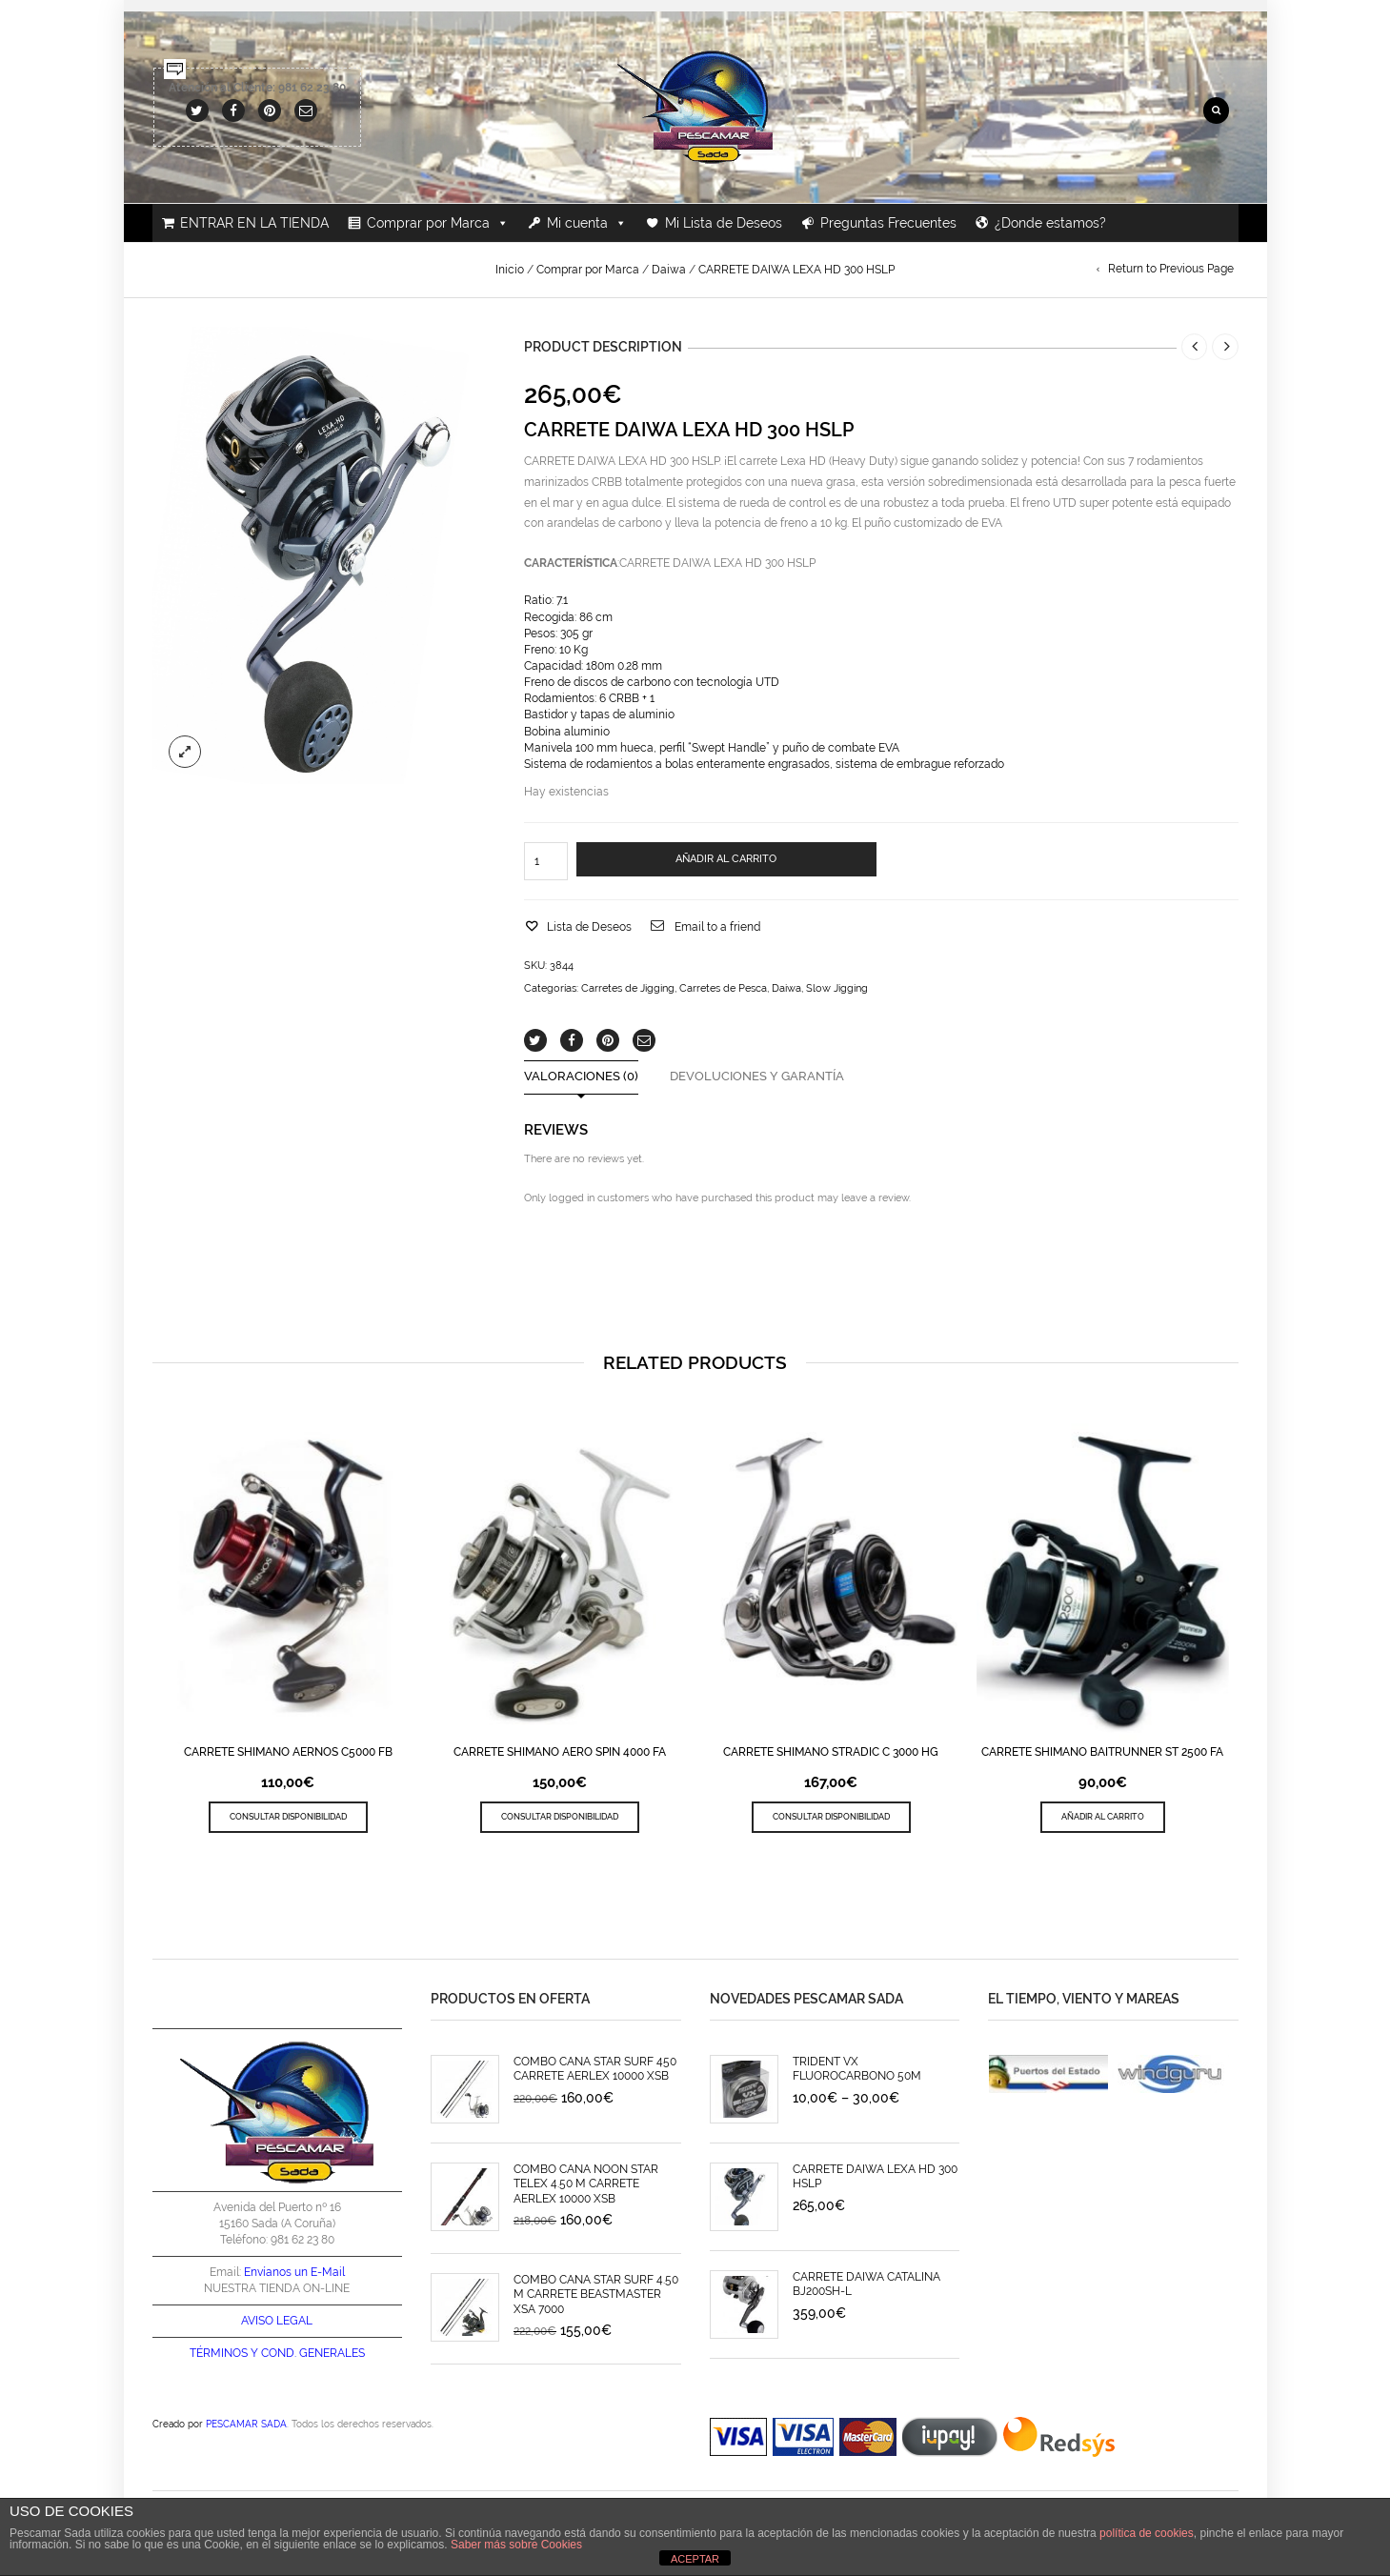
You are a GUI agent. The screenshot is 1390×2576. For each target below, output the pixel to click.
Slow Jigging (837, 988)
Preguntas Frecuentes (888, 223)
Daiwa (669, 269)
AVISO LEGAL (276, 2320)
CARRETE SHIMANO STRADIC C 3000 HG (830, 1752)
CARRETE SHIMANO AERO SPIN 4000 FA (559, 1752)
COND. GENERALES (313, 2353)
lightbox (185, 751)
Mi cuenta (587, 223)
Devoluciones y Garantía (757, 1077)
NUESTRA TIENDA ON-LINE (277, 2288)
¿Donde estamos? (1050, 223)
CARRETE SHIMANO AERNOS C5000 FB (288, 1752)
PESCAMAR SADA (246, 2423)
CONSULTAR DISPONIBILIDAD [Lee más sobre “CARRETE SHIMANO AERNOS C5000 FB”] (288, 1816)
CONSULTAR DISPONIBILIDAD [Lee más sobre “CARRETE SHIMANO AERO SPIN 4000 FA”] (559, 1816)
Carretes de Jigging (628, 988)
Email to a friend (717, 927)
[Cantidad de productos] (546, 861)
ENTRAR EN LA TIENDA (254, 223)
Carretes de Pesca (723, 988)
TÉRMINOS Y (224, 2353)
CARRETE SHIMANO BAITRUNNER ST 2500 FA (1102, 1752)
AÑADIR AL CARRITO (725, 859)
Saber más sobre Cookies (516, 2544)
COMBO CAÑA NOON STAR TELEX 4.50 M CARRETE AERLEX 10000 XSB (586, 2184)
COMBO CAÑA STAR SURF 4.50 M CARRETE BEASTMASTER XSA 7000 (596, 2294)
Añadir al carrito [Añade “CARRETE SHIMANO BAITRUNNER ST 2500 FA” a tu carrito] (1102, 1816)
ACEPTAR (695, 2559)
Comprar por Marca (438, 223)
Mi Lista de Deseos (723, 223)
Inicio (509, 269)
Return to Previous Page (1171, 268)
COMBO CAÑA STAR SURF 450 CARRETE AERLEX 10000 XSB (595, 2069)
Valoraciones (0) (581, 1077)
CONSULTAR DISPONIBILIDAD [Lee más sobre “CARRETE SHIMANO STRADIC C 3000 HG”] (831, 1816)
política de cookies (1146, 2533)
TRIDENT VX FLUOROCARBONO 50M (857, 2069)
